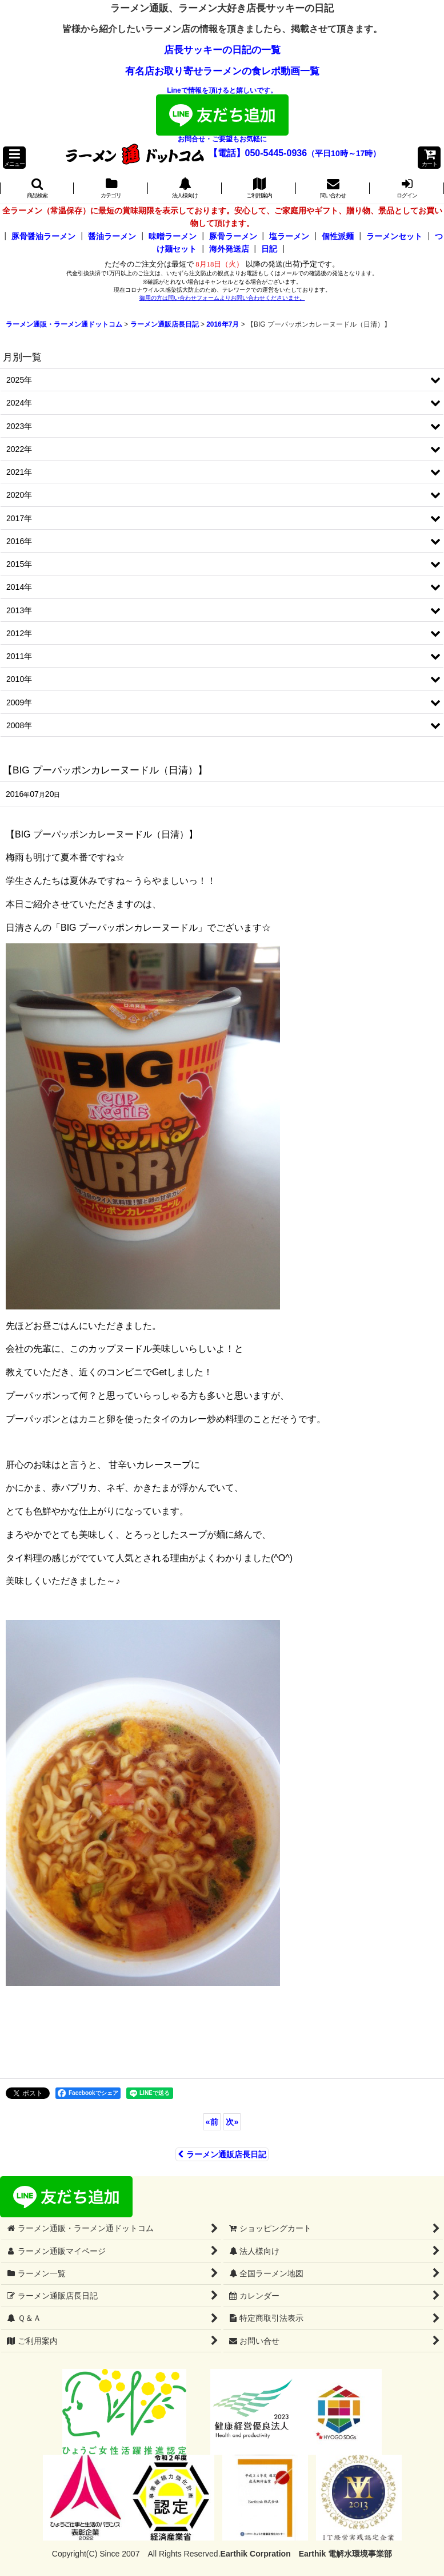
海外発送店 (229, 248)
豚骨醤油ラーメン (43, 236)
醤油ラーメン (112, 236)
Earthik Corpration (256, 2553)
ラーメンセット (394, 236)
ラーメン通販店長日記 (222, 2154)
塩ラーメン (289, 236)
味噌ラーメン (173, 236)
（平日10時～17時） (344, 153)
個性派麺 (338, 236)
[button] (14, 157)
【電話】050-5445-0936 (258, 153)
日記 (269, 248)
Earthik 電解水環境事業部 (345, 2553)
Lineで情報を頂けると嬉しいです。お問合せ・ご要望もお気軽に (222, 114)
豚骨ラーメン (233, 236)
